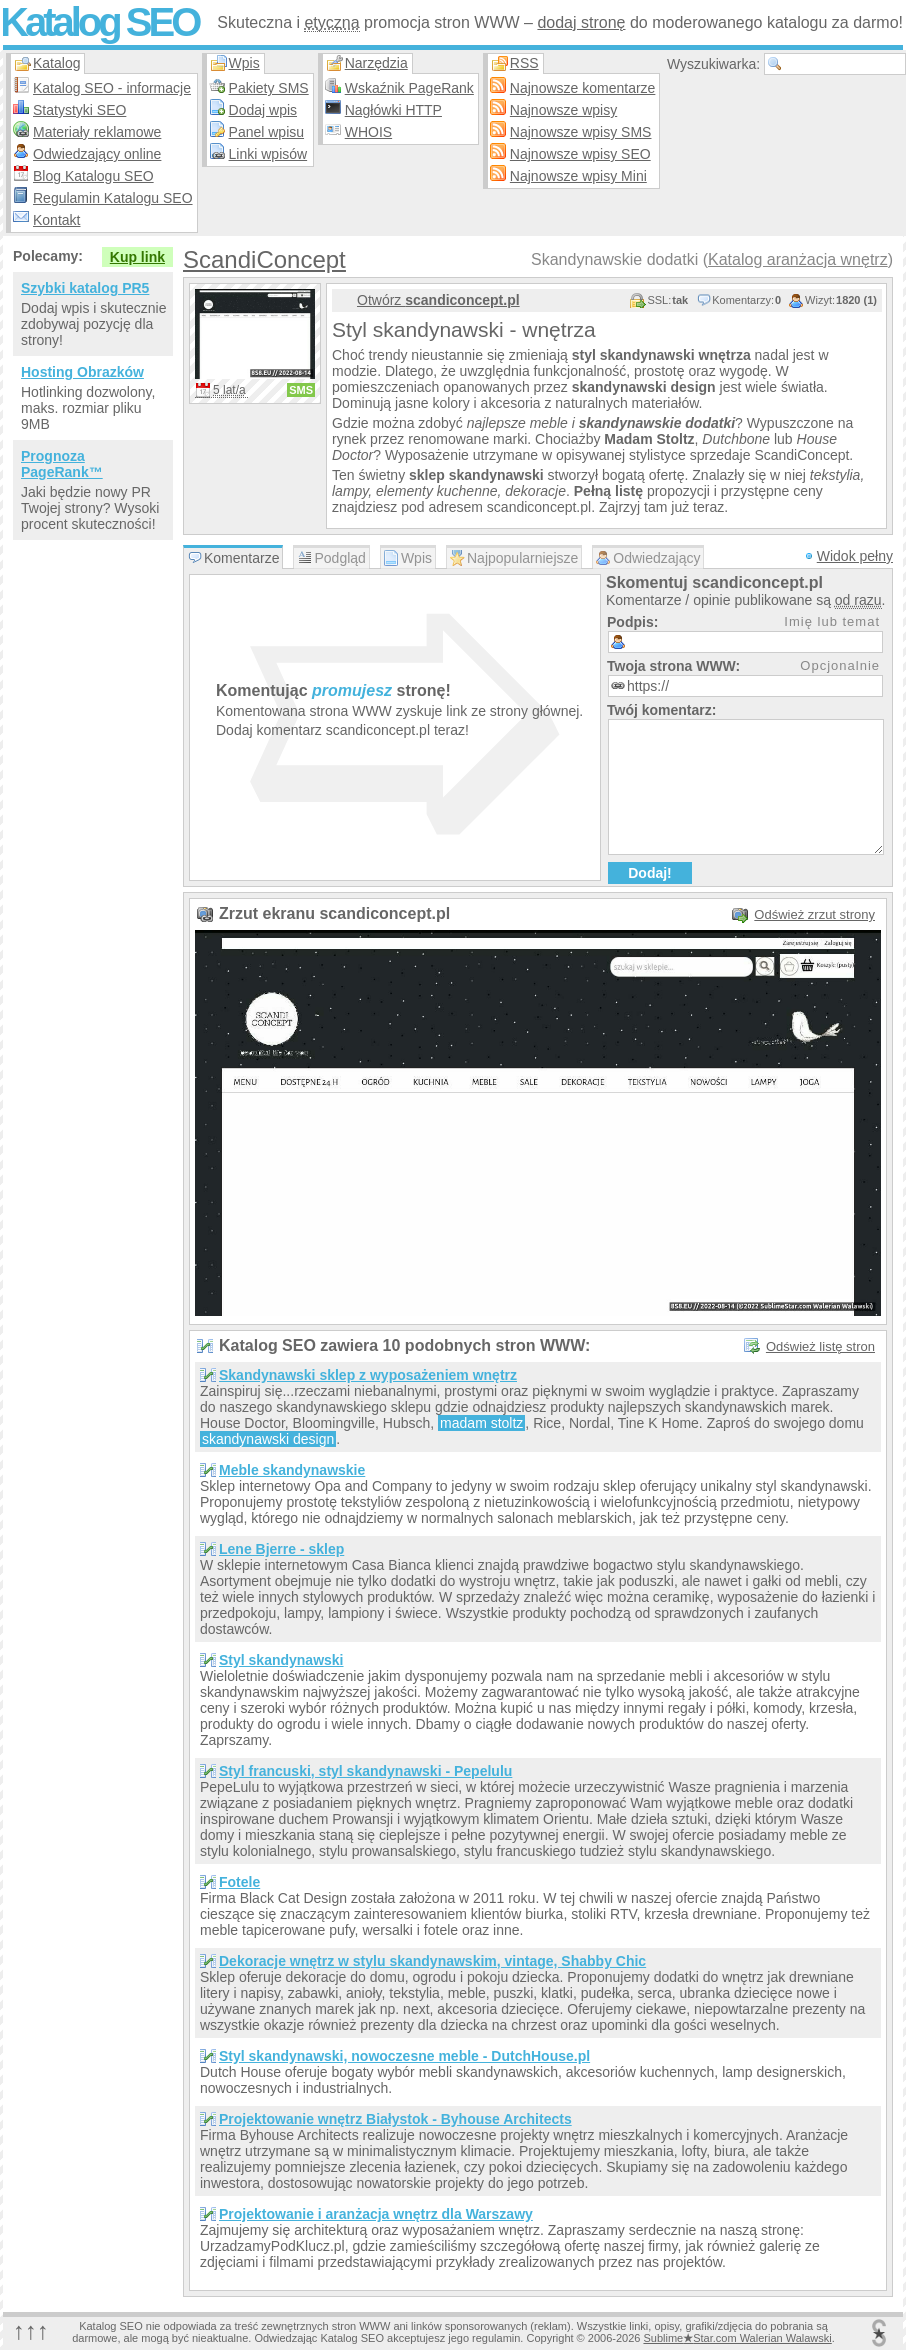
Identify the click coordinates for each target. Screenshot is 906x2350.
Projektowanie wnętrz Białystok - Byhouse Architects (395, 2119)
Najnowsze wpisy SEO (580, 154)
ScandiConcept (264, 259)
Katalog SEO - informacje (112, 88)
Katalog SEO (99, 22)
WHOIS (368, 132)
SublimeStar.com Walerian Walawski (737, 2338)
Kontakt (56, 220)
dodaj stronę (581, 22)
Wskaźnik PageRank (409, 88)
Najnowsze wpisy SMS (581, 132)
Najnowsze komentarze (583, 88)
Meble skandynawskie (292, 1470)
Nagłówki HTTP (393, 110)
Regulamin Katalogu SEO (113, 198)
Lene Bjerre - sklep (281, 1549)
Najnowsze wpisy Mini (578, 176)
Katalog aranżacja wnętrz (798, 259)
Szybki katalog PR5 (85, 288)
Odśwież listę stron (820, 1346)
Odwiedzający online (97, 154)
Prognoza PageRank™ (62, 464)
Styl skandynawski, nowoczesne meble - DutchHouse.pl (404, 2056)
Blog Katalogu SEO (93, 176)
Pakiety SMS (269, 88)
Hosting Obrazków (82, 372)
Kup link (137, 257)
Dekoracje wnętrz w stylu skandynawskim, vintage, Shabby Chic (432, 1961)
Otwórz (438, 300)
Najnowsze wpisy (563, 110)
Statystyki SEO (79, 110)
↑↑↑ (31, 2330)
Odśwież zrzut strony (814, 914)
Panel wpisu (267, 132)
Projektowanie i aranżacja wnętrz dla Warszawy (376, 2214)
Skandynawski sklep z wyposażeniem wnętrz (368, 1375)
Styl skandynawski (281, 1660)
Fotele (239, 1882)
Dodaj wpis (263, 110)
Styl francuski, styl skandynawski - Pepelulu (365, 1771)
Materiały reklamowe (97, 132)
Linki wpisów (268, 154)
